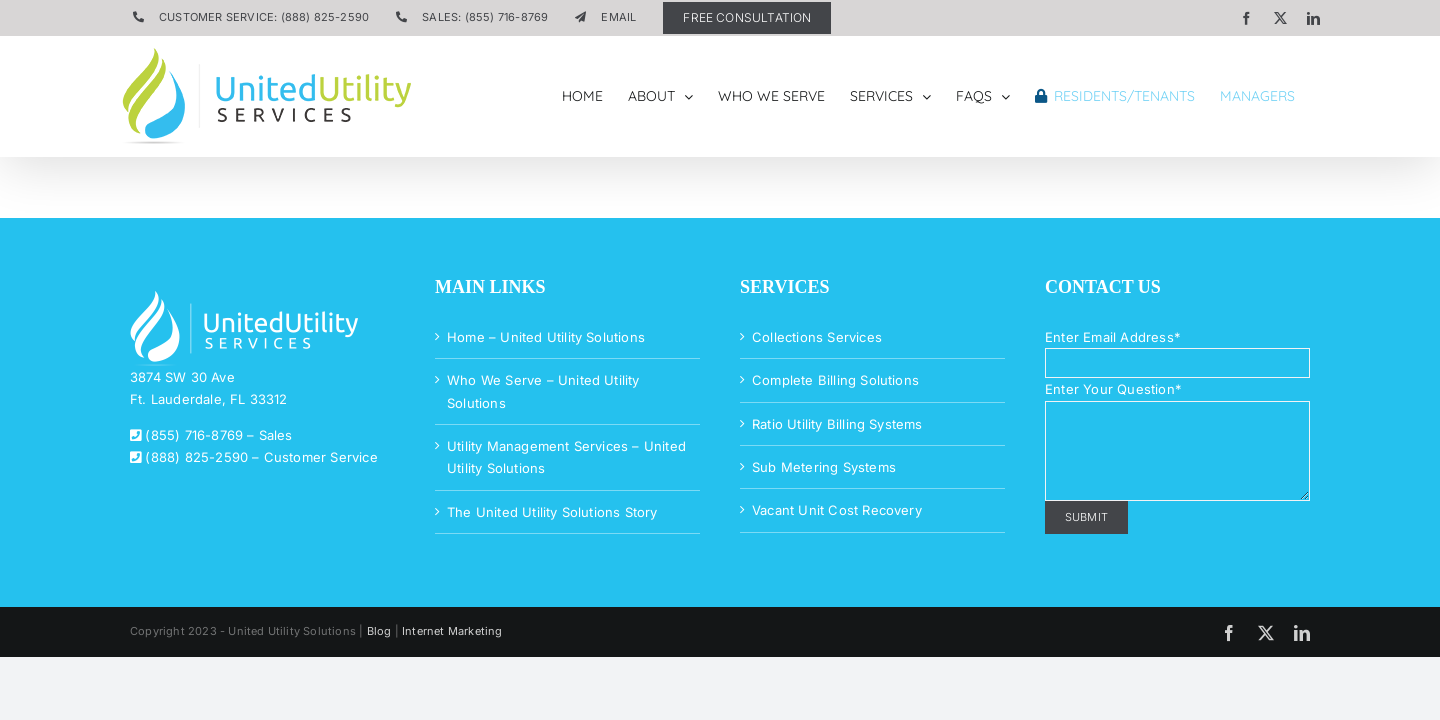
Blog (379, 631)
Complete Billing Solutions (835, 380)
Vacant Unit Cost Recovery (837, 510)
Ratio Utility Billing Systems (837, 424)
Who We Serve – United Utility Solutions (543, 391)
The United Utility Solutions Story (552, 512)
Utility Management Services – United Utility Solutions (566, 457)
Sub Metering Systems (824, 467)
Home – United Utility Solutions (546, 337)
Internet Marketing (452, 631)
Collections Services (817, 337)
